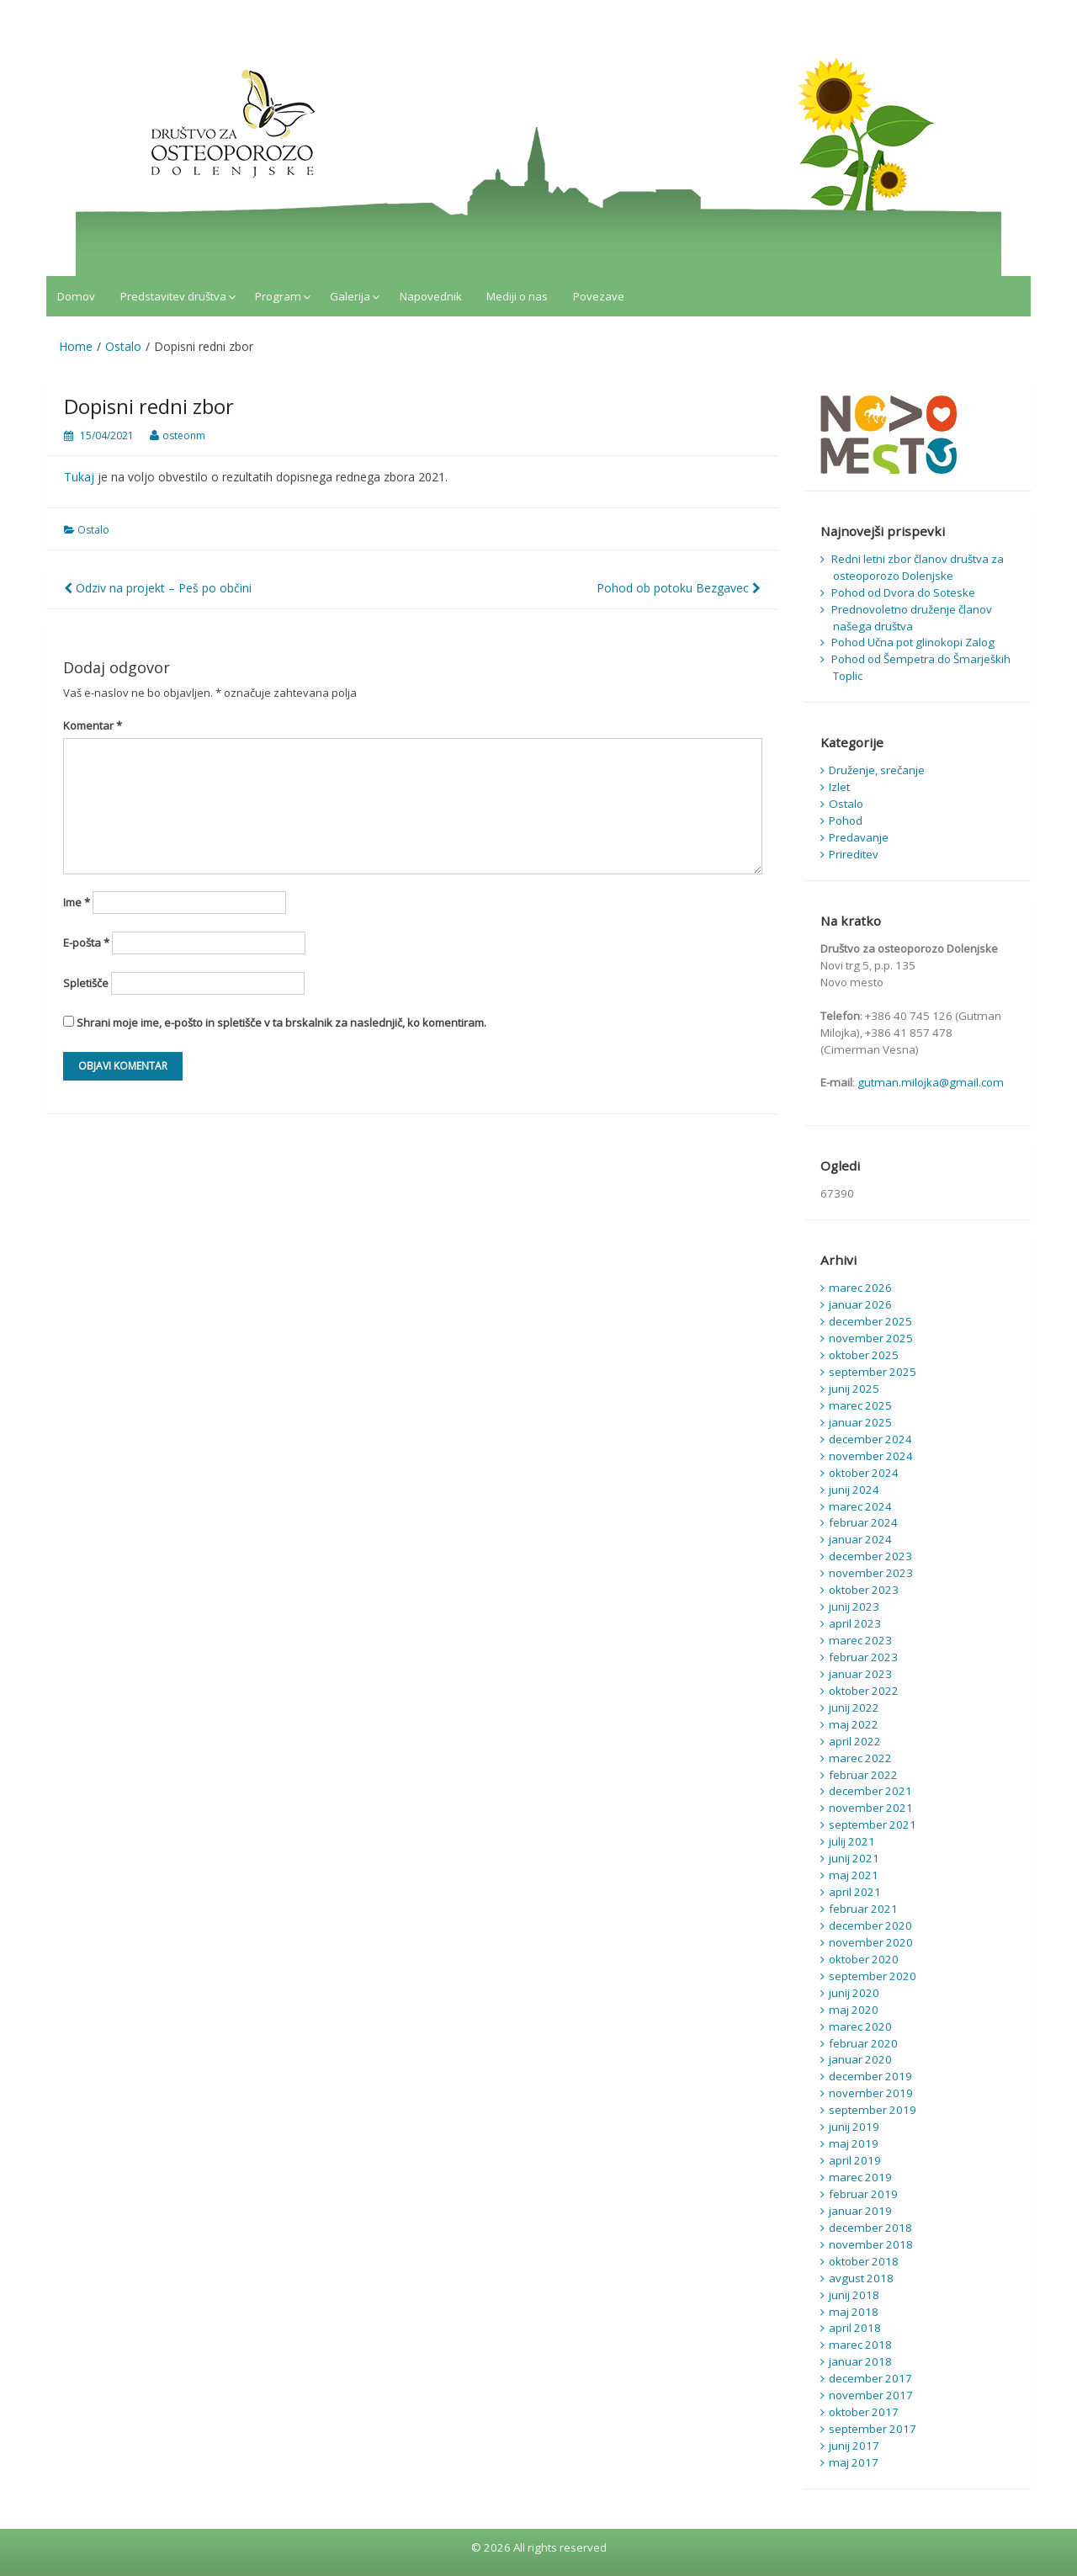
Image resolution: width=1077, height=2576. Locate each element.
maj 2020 (853, 2009)
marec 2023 (860, 1640)
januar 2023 (860, 1673)
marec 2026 (860, 1287)
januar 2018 (860, 2361)
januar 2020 (860, 2059)
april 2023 (855, 1623)
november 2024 (871, 1455)
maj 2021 (853, 1875)
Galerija (350, 296)
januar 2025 (860, 1422)
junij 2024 (854, 1489)
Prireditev (853, 854)
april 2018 (855, 2327)
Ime (76, 902)
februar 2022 (863, 1774)
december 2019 (870, 2076)
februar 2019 (863, 2194)
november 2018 (871, 2244)
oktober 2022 (864, 1690)
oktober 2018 (864, 2261)
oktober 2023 (864, 1589)
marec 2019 (860, 2177)
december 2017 (870, 2378)
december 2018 (870, 2227)
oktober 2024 (864, 1472)
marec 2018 (860, 2344)
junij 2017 (854, 2445)
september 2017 (872, 2428)
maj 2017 (853, 2462)
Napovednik (431, 296)
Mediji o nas (517, 296)
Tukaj (79, 477)
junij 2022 (854, 1707)
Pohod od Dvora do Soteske (903, 592)
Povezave (598, 296)
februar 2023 (863, 1657)
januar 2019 (860, 2210)
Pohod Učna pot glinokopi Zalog (913, 642)
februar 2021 (863, 1908)
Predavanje (859, 837)
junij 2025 (854, 1388)
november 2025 (871, 1338)
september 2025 (872, 1371)
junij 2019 (854, 2126)
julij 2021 (852, 1841)
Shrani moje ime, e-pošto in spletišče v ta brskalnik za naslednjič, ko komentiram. (281, 1022)
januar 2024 (860, 1539)
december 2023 (870, 1556)
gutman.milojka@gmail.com (930, 1082)
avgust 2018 (861, 2278)
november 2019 (871, 2093)
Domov (76, 296)
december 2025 (870, 1321)
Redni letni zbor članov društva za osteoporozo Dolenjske (917, 567)
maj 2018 (853, 2311)
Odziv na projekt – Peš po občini (158, 588)
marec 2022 (860, 1758)
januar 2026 (860, 1304)
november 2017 (871, 2395)
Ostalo (93, 530)
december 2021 (870, 1790)
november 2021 (871, 1807)
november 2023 (871, 1572)
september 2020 (872, 1976)
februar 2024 (863, 1522)
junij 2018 (854, 2294)
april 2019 (855, 2160)
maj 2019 (853, 2143)
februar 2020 (863, 2043)
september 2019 (872, 2109)
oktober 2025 (864, 1354)
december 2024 (870, 1439)
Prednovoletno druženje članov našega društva (911, 618)
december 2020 (870, 1925)
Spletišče (86, 983)
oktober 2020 (864, 1959)
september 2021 (872, 1824)
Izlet (839, 786)
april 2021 (855, 1891)
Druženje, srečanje (877, 770)
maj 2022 (853, 1724)
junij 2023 (854, 1606)
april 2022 (855, 1741)
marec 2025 (860, 1405)
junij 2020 (854, 1992)
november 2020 (871, 1942)
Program (278, 296)
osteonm (183, 435)
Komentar (92, 725)
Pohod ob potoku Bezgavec (679, 588)
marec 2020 (860, 2026)
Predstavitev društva (173, 296)
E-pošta (86, 942)
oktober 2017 (864, 2411)
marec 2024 (860, 1506)
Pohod (845, 820)
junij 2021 (854, 1858)
